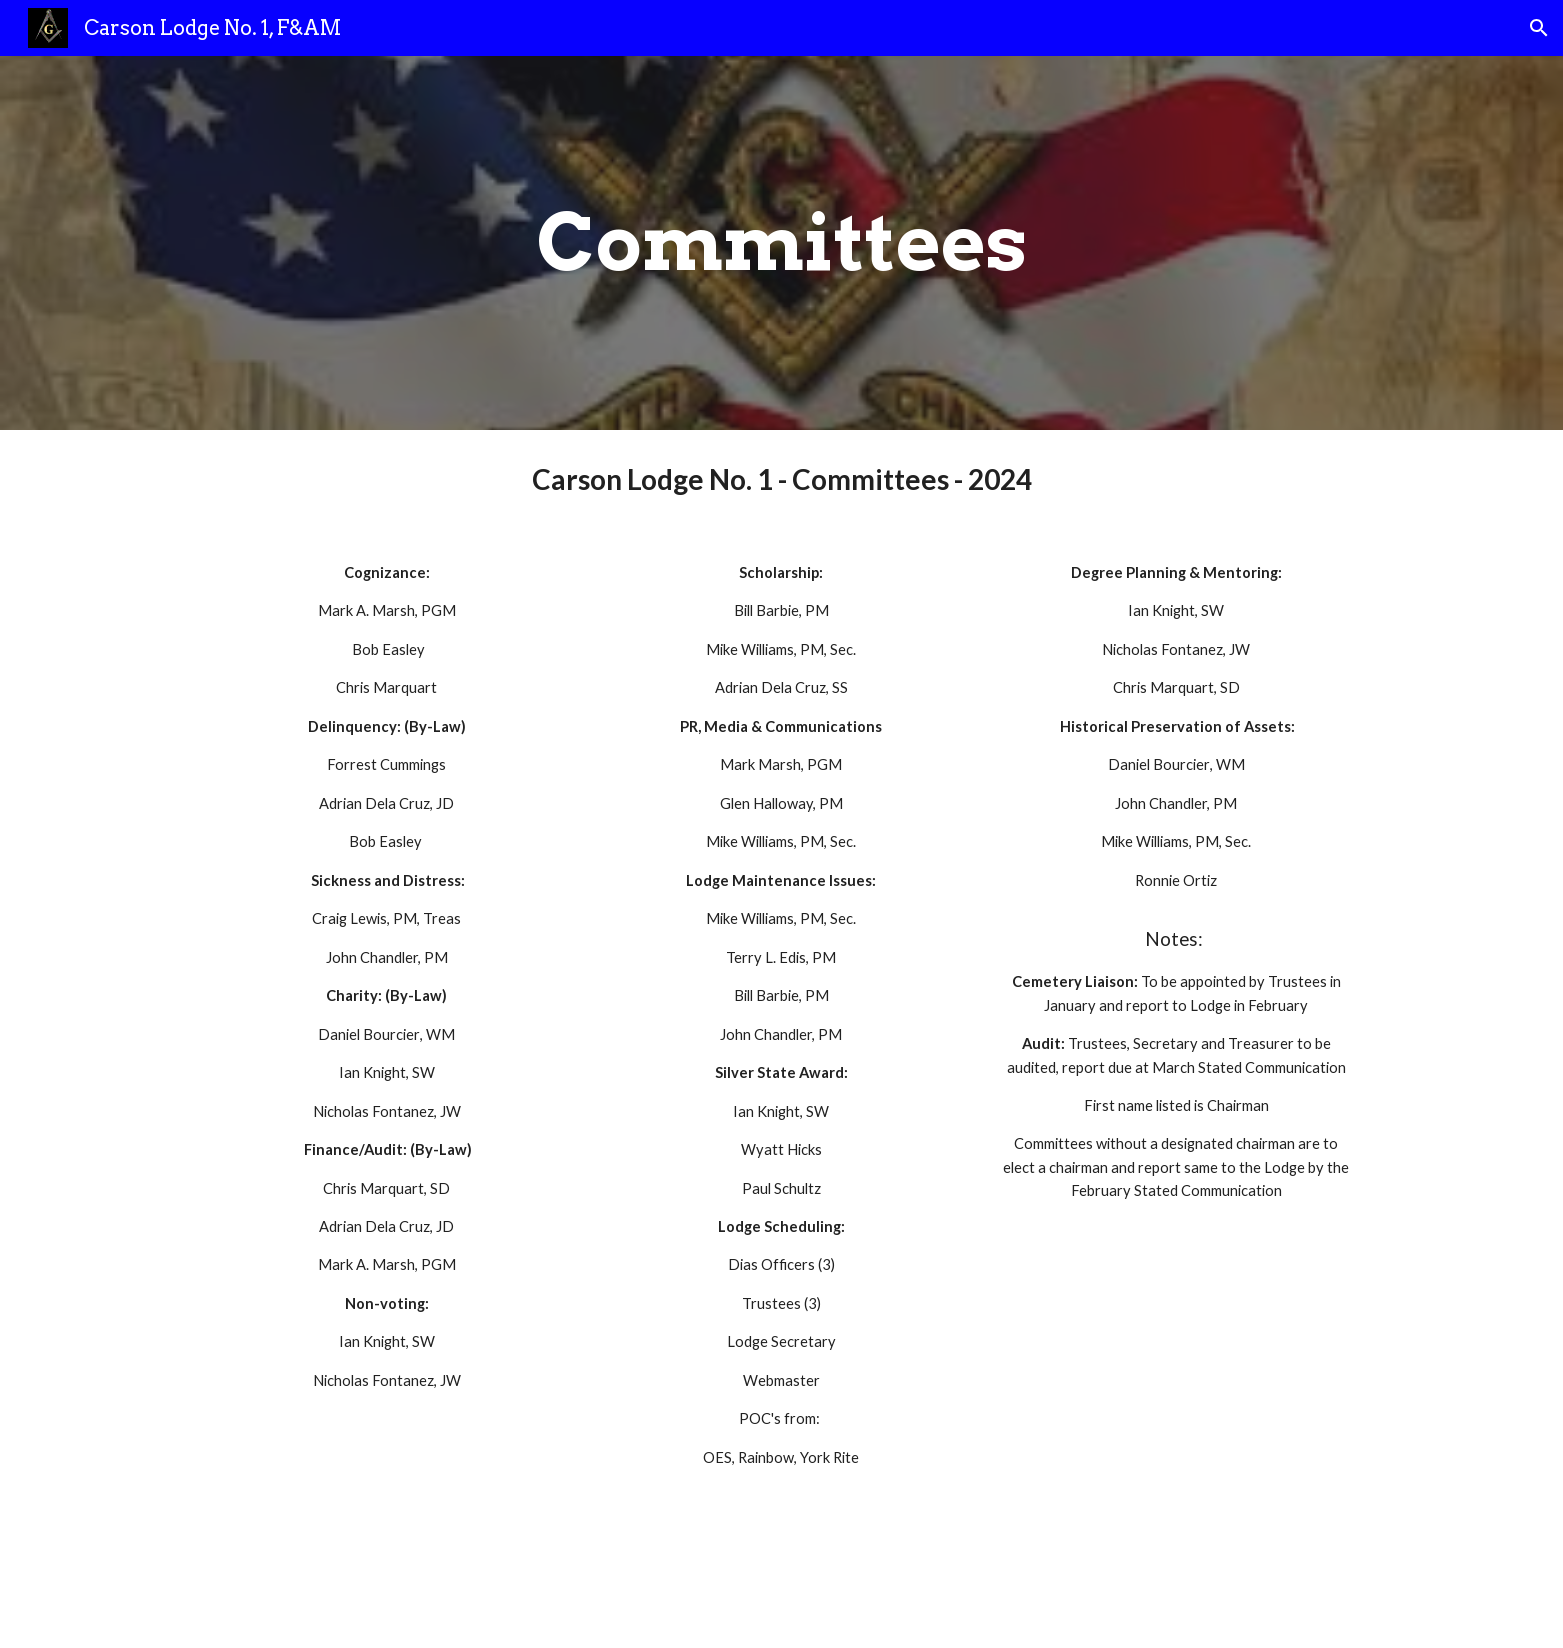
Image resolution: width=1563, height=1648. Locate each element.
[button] (1539, 28)
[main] (781, 243)
